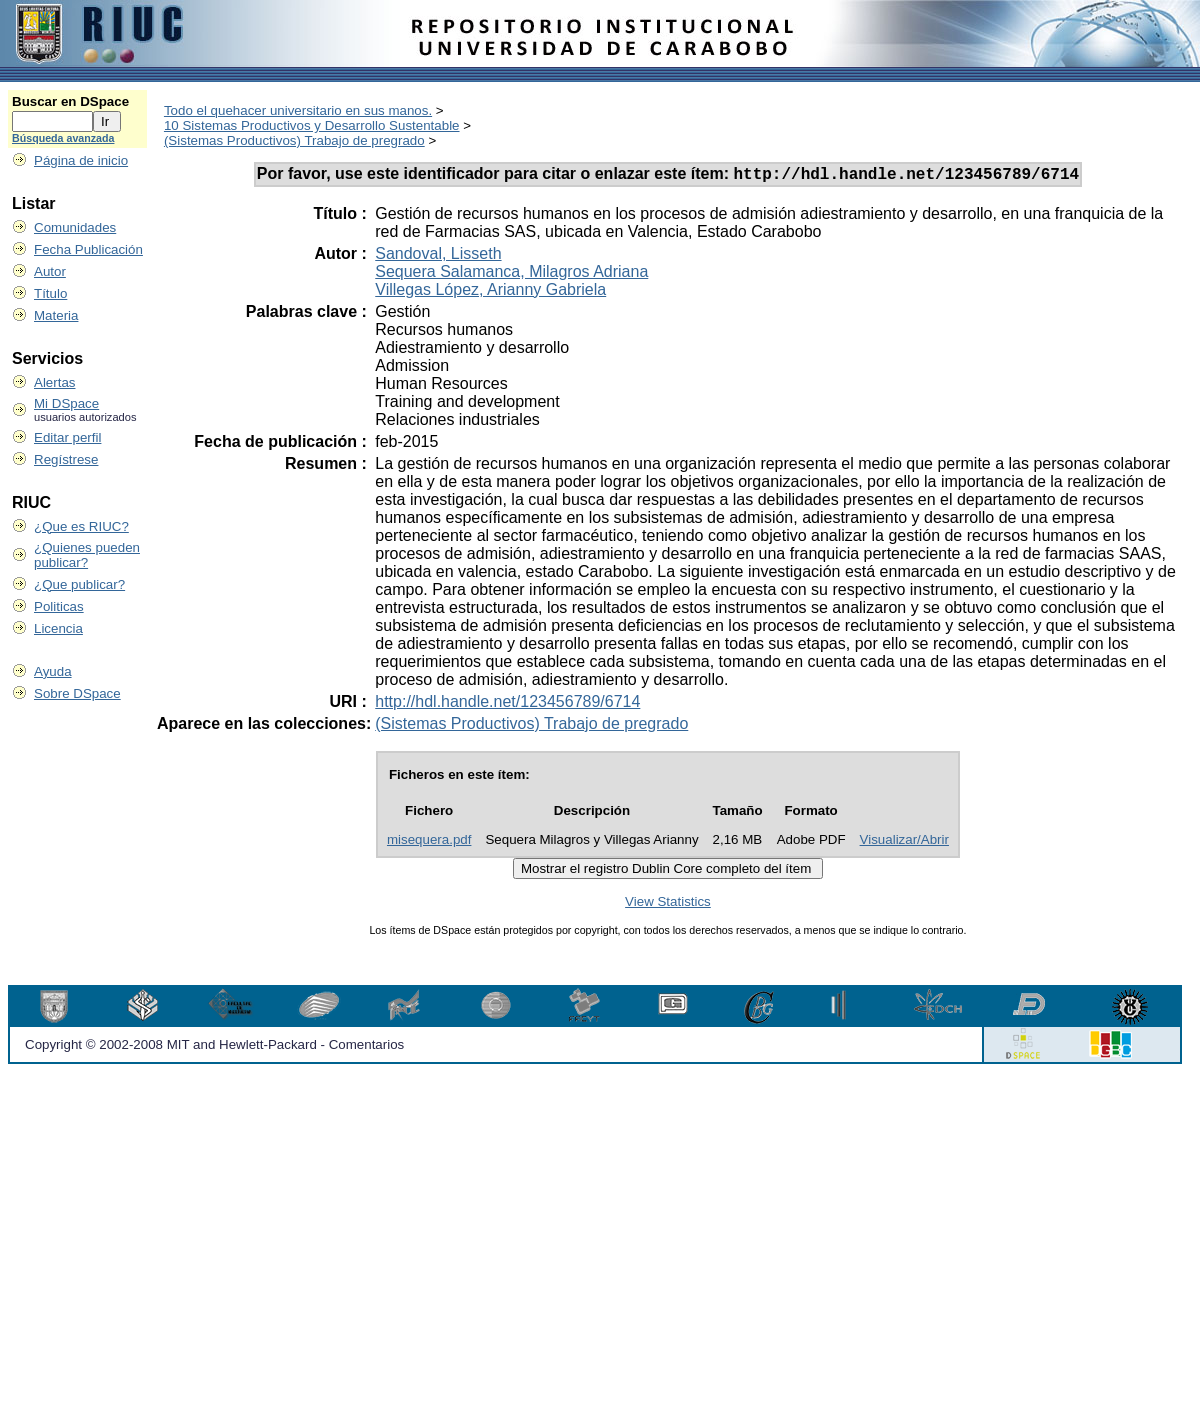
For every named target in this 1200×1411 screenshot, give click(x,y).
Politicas (59, 606)
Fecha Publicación (88, 249)
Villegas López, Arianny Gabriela (490, 292)
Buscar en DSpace (70, 101)
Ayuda (53, 671)
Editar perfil (67, 437)
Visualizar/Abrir (904, 842)
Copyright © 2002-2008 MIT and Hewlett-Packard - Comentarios (214, 1047)
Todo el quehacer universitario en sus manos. (298, 110)
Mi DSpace (66, 403)
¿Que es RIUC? (81, 526)
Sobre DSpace (77, 693)
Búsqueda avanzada (63, 138)
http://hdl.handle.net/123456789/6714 (507, 704)
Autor (50, 271)
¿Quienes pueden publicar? (87, 555)
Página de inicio (81, 160)
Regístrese (66, 459)
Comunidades (75, 227)
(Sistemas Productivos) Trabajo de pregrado (294, 140)
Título (50, 293)
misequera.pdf (429, 842)
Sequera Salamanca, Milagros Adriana (511, 274)
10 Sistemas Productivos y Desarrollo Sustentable (312, 125)
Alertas (54, 382)
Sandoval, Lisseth (438, 256)
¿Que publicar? (79, 584)
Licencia (58, 628)
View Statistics (668, 904)
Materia (56, 315)
